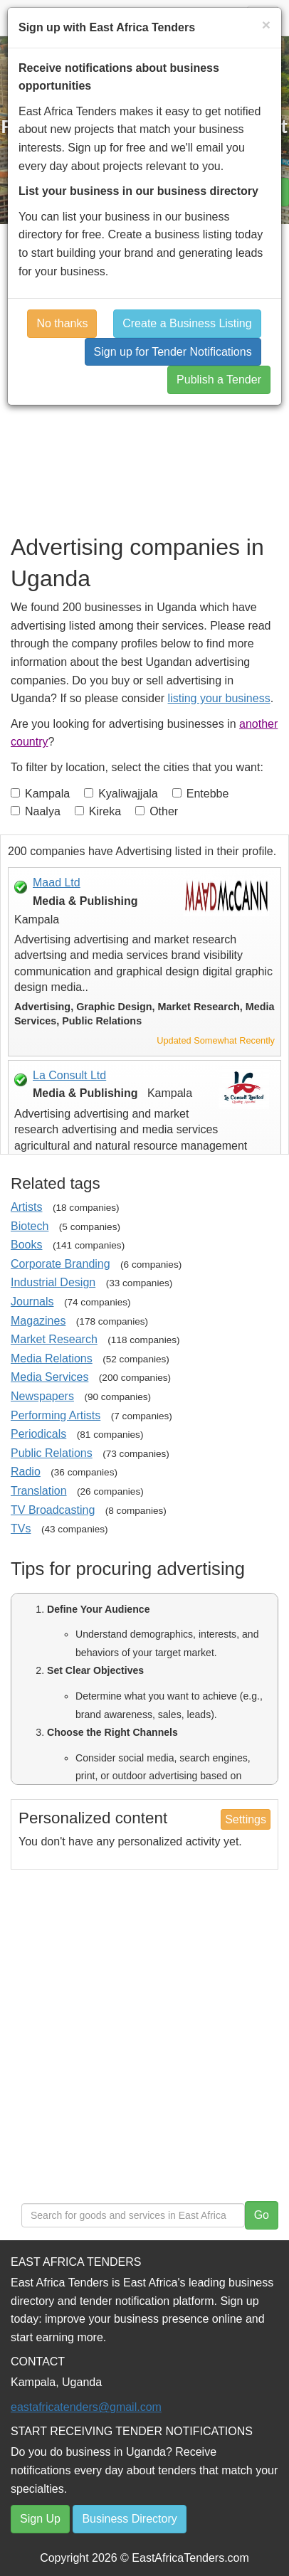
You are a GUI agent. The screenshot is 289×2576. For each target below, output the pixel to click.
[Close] (266, 24)
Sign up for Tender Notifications (173, 352)
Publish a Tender (219, 379)
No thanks (62, 323)
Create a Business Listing (186, 323)
